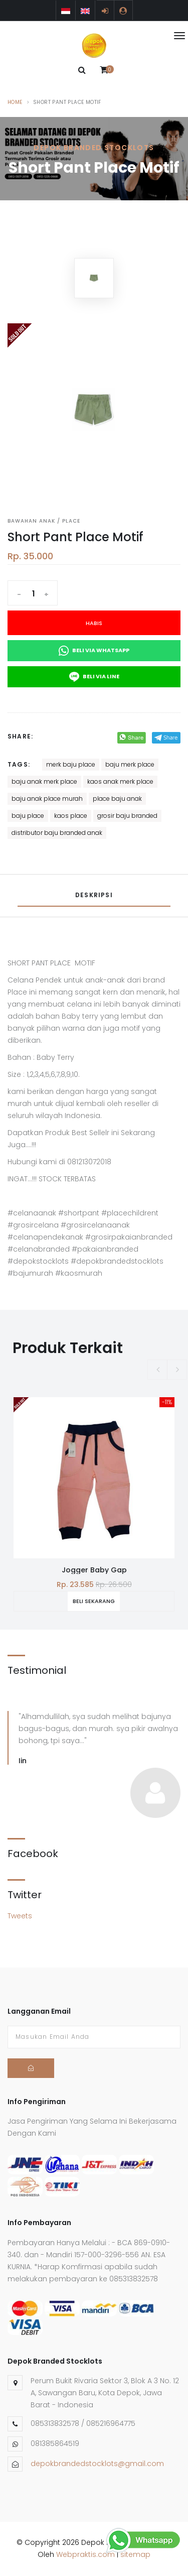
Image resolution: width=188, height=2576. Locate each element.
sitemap (135, 2554)
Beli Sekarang (94, 1601)
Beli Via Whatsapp (94, 651)
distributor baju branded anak (57, 832)
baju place (28, 815)
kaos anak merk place (120, 781)
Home (15, 102)
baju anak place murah (47, 798)
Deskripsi (94, 895)
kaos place (70, 815)
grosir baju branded (127, 815)
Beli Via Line (94, 677)
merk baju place (70, 764)
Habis (94, 623)
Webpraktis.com (85, 2554)
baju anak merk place (44, 781)
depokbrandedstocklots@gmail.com (97, 2464)
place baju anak (117, 798)
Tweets (20, 1916)
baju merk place (129, 764)
